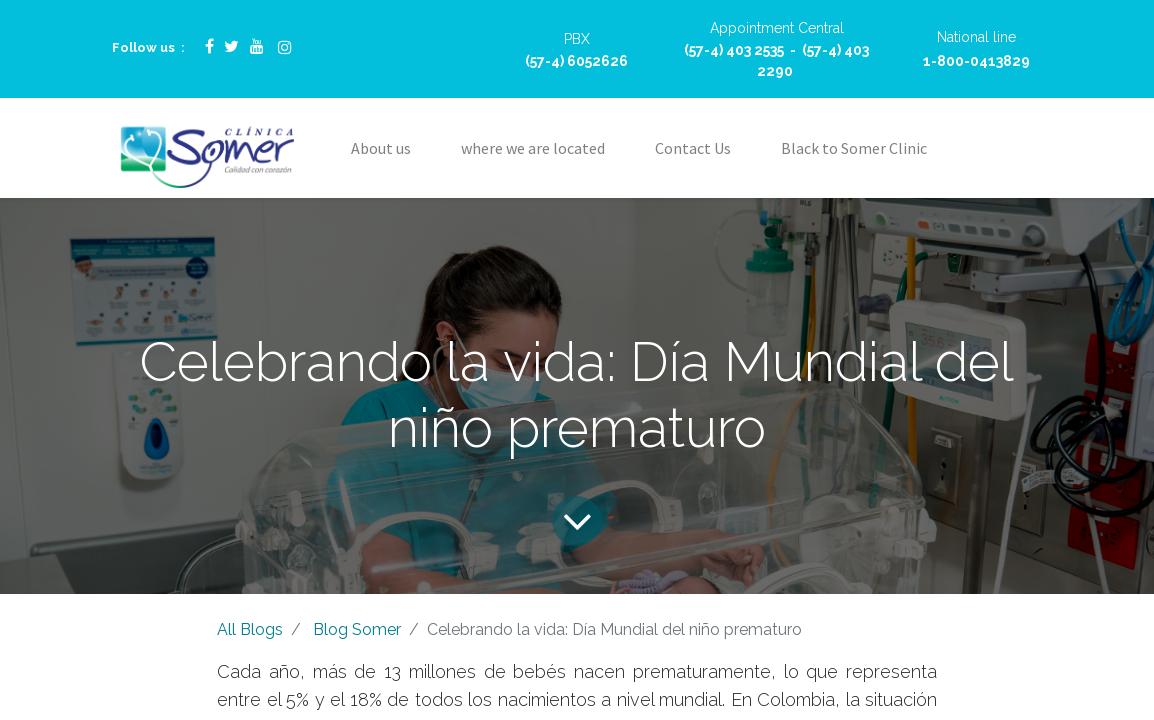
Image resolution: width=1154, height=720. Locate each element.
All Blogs (250, 629)
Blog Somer (357, 629)
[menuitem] (381, 148)
